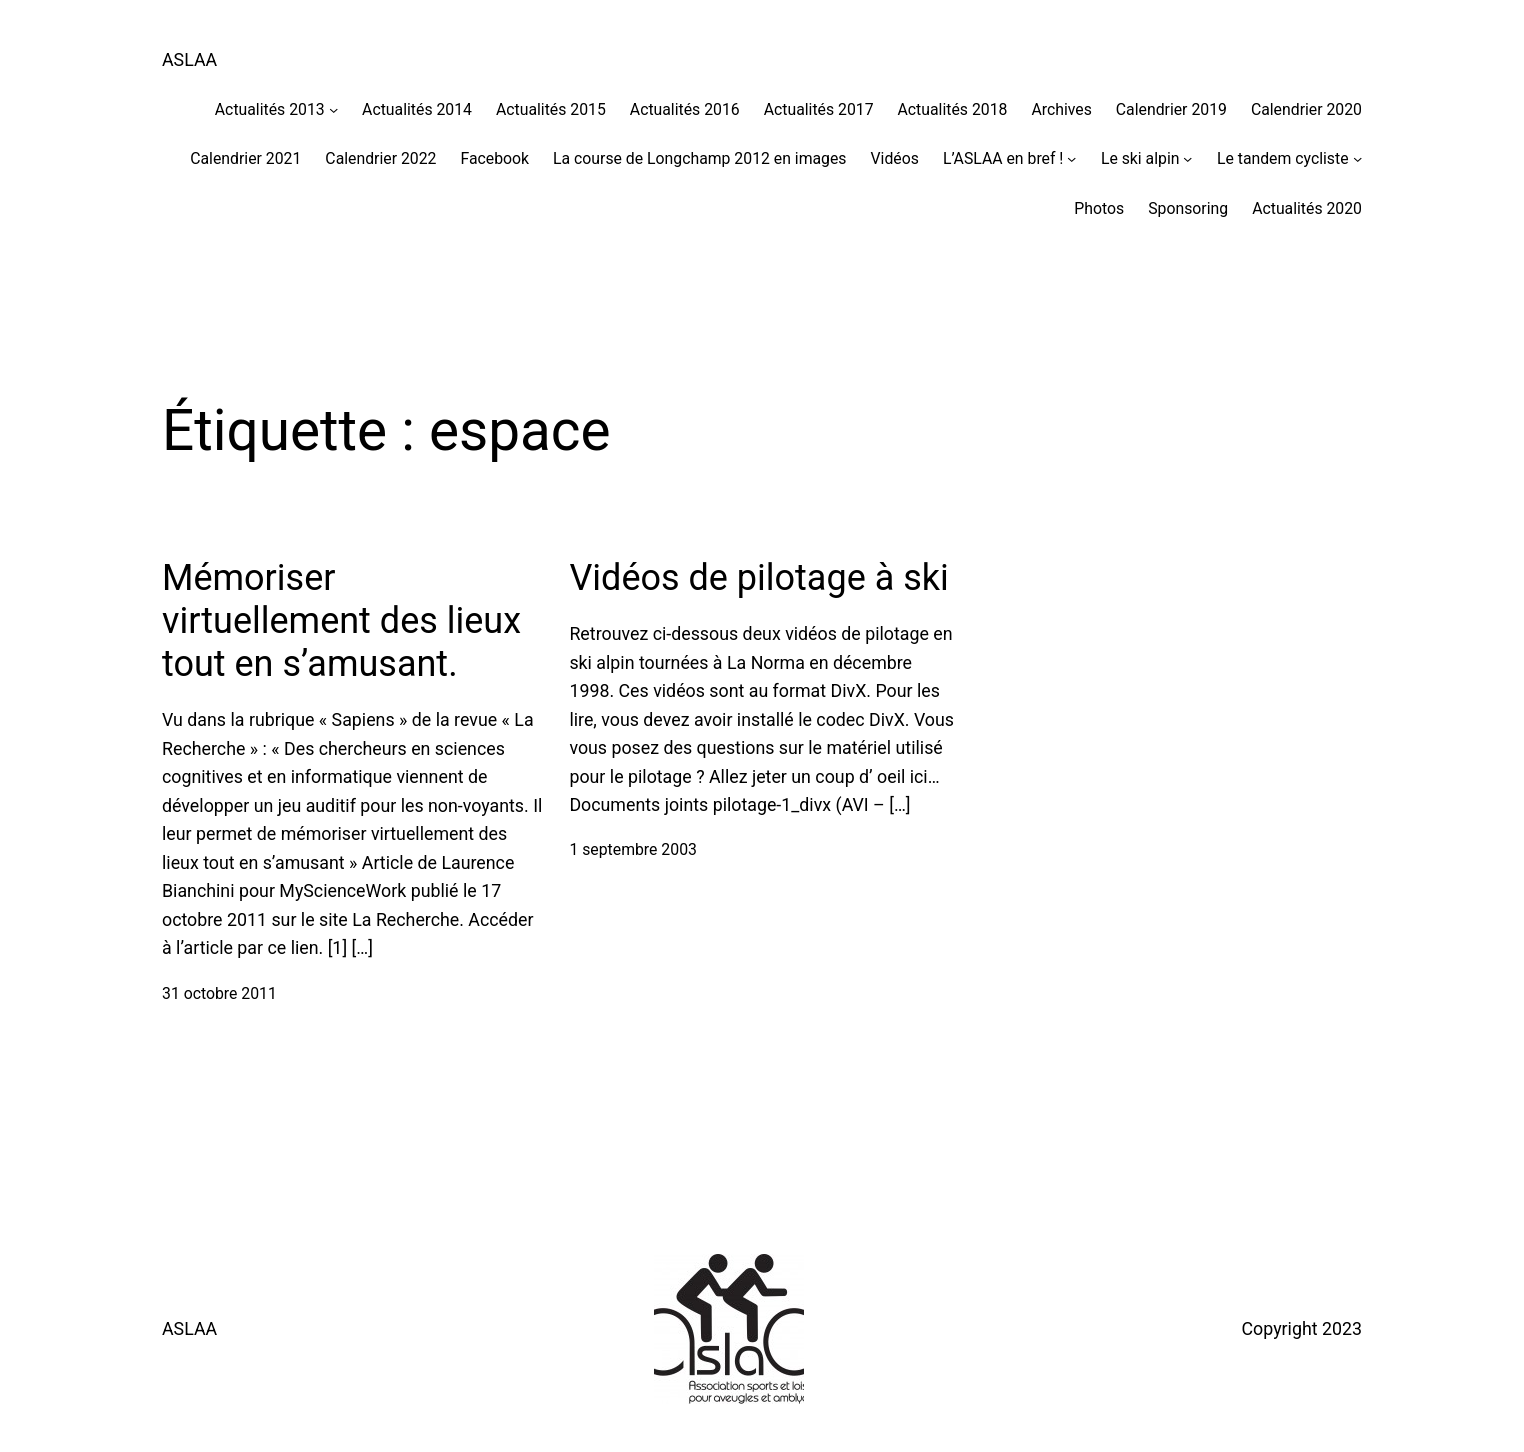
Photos (1099, 208)
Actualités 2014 (417, 109)
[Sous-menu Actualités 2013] (333, 109)
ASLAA (189, 59)
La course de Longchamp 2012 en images (699, 158)
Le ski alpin (1140, 158)
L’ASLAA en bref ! (1003, 158)
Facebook (494, 158)
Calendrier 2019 (1171, 109)
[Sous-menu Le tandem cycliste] (1357, 158)
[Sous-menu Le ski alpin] (1187, 158)
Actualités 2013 (270, 109)
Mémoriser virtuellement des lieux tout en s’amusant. (341, 621)
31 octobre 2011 (219, 993)
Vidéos (895, 158)
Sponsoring (1188, 208)
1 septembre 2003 (632, 849)
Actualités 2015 (551, 109)
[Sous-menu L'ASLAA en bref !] (1071, 158)
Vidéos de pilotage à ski (758, 578)
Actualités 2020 (1307, 208)
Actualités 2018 (953, 109)
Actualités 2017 (819, 109)
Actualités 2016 (685, 109)
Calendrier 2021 (245, 158)
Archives (1061, 109)
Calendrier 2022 (380, 158)
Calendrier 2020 (1306, 109)
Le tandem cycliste (1283, 158)
